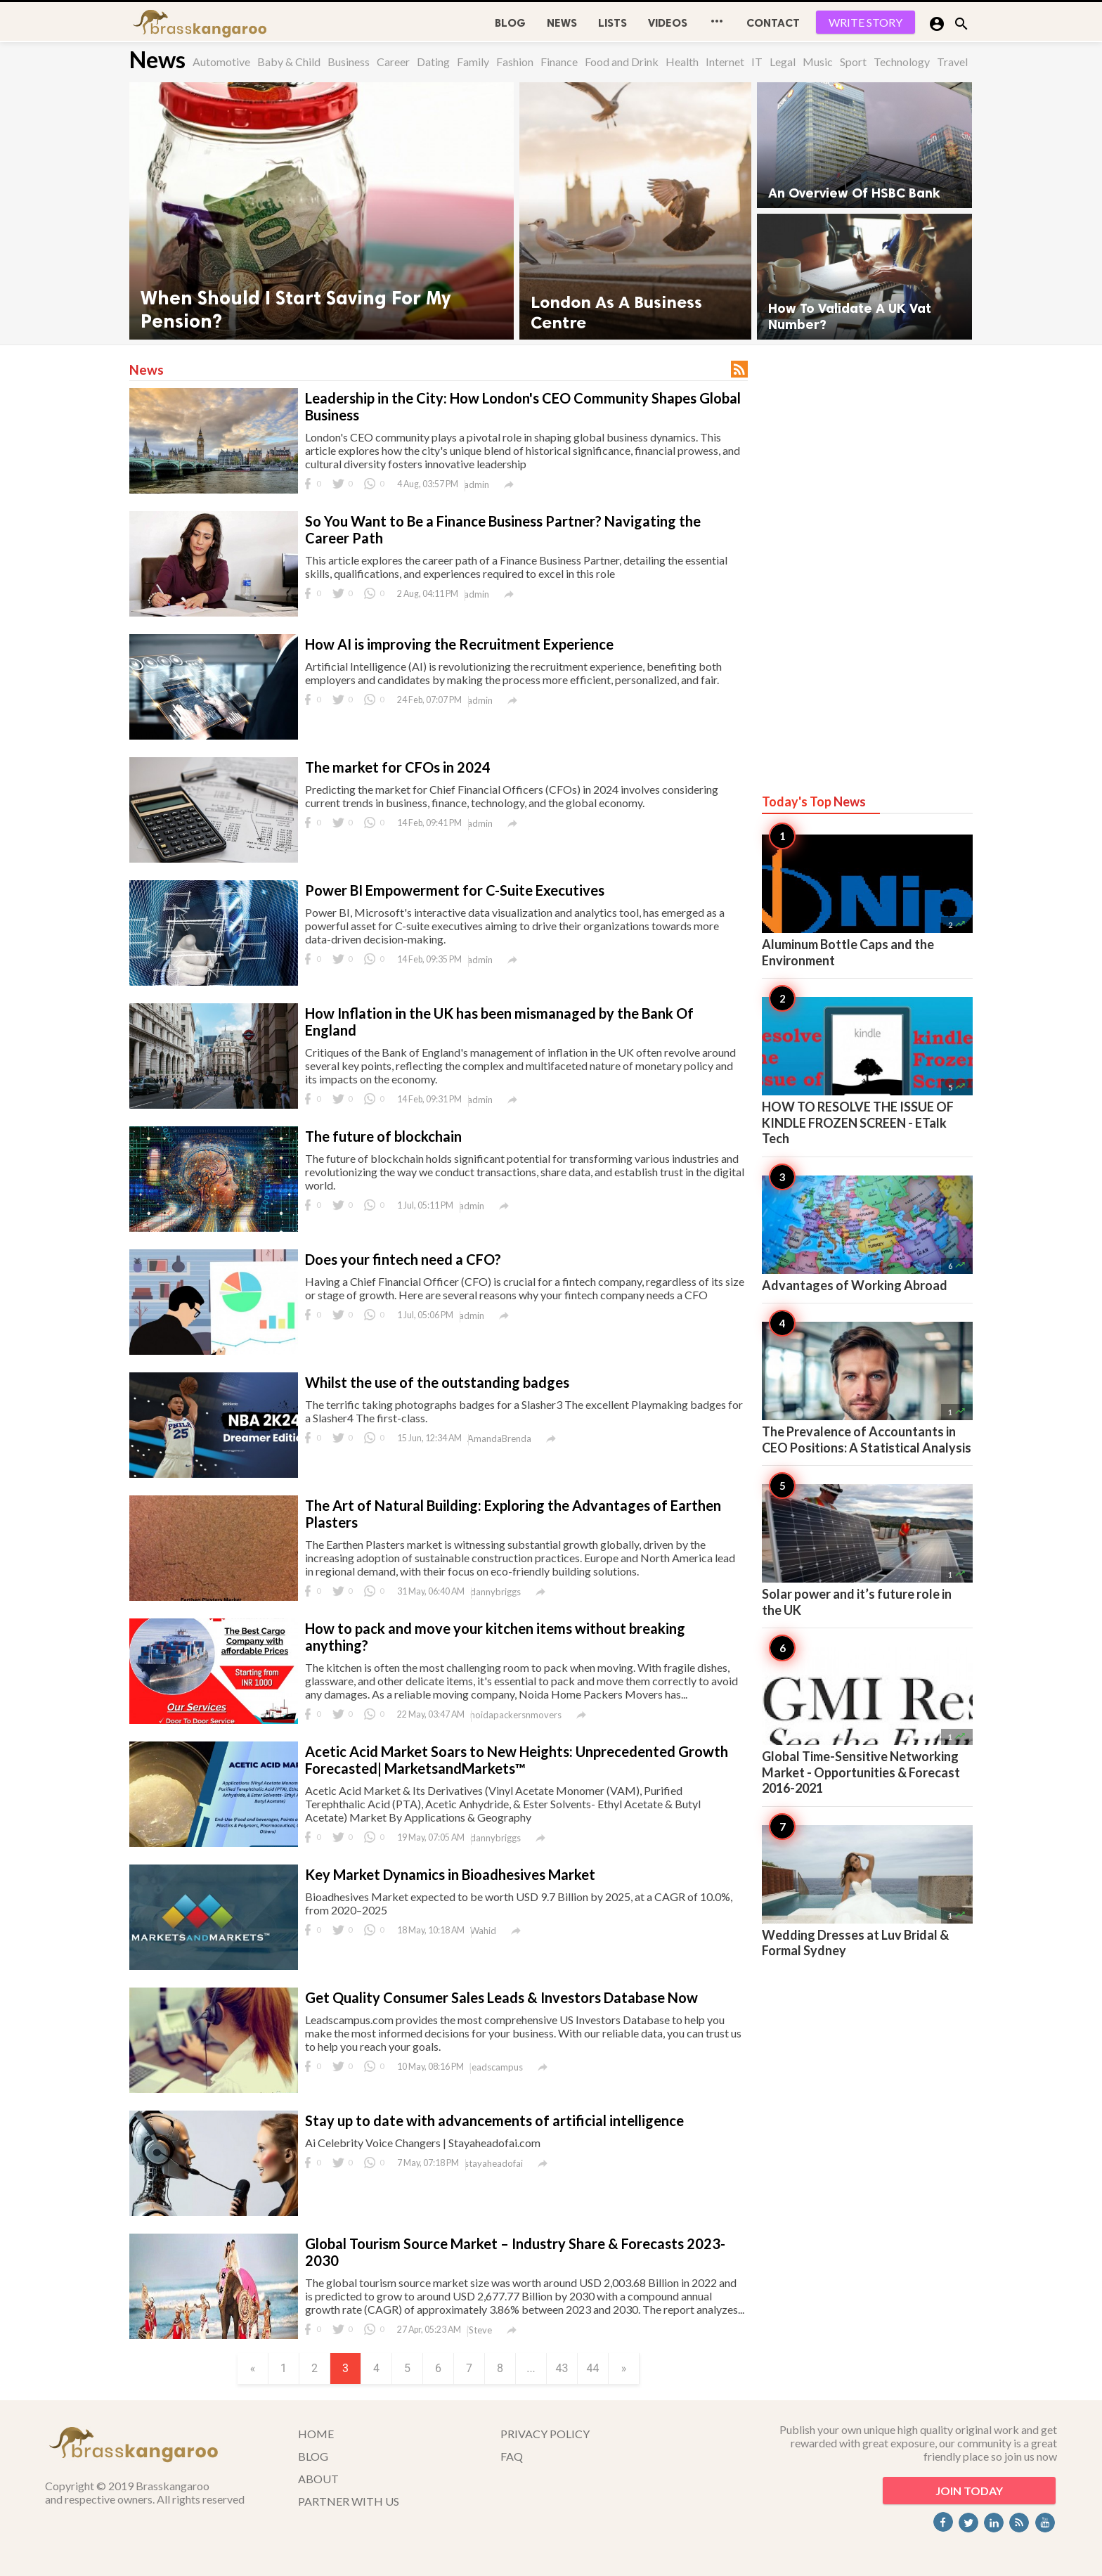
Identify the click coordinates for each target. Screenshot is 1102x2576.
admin (476, 484)
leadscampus (496, 2067)
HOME (316, 2433)
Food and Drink (622, 61)
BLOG (510, 23)
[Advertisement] (867, 557)
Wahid (483, 1930)
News (562, 23)
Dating (433, 61)
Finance (559, 61)
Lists (612, 23)
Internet (725, 61)
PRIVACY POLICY (545, 2433)
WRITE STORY (865, 22)
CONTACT (773, 23)
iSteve (479, 2330)
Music (818, 61)
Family (473, 61)
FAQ (511, 2456)
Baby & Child (288, 61)
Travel (952, 61)
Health (682, 61)
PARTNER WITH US (348, 2501)
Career (393, 61)
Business (349, 61)
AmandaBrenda (499, 1438)
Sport (853, 61)
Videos (667, 23)
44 (593, 2368)
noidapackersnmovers (516, 1714)
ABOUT (318, 2478)
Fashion (514, 61)
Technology (902, 61)
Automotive (221, 61)
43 (562, 2368)
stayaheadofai (494, 2163)
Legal (783, 61)
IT (757, 61)
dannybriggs (495, 1591)
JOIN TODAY (969, 2490)
